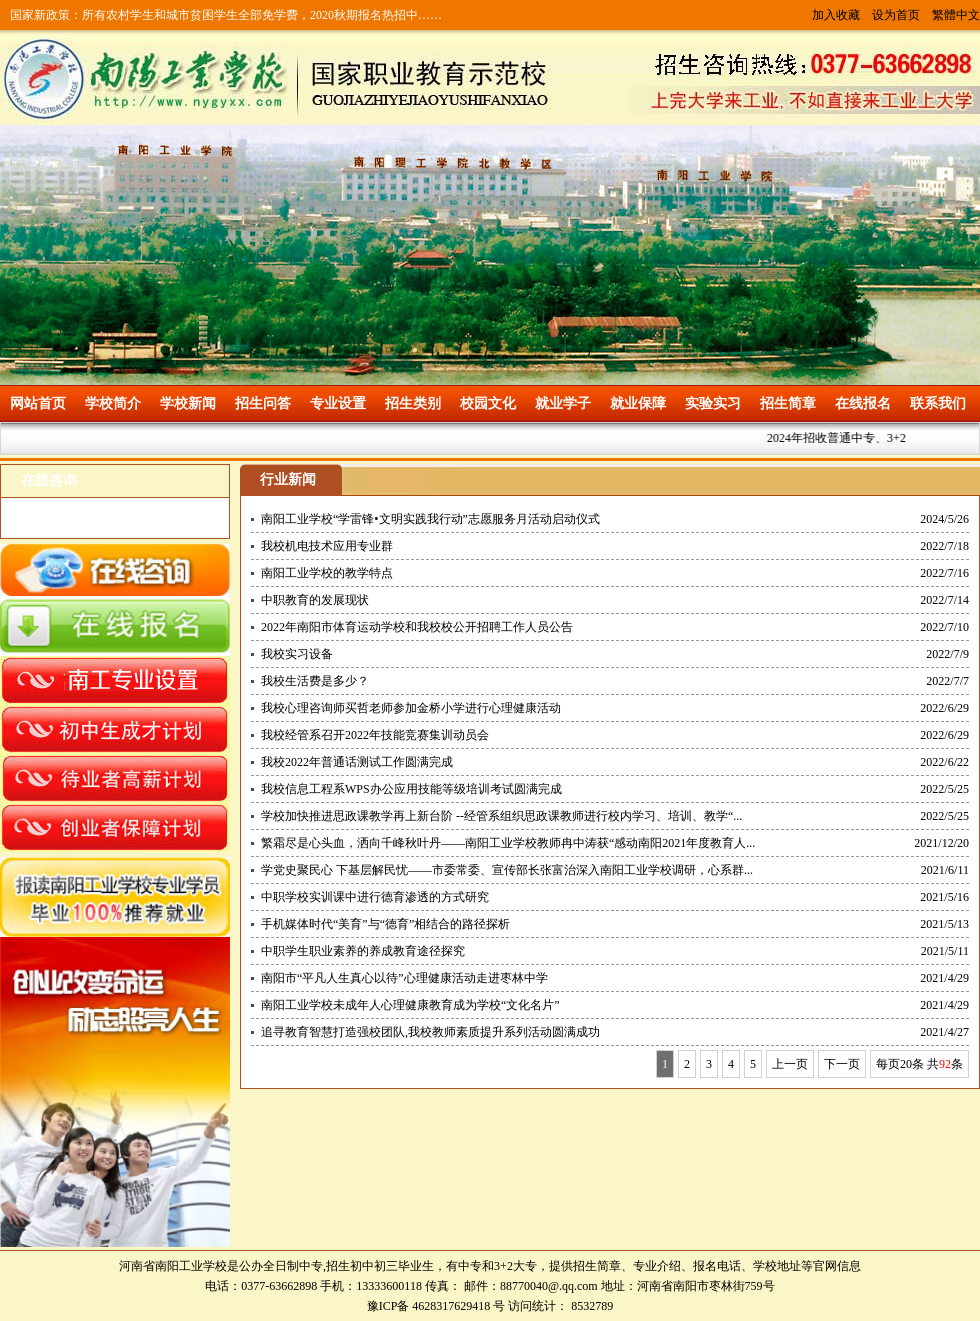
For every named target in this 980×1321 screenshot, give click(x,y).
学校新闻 (188, 403)
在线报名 (863, 403)
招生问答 (263, 403)
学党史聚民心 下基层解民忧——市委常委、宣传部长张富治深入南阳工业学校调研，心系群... (507, 870)
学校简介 (113, 403)
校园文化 (488, 403)
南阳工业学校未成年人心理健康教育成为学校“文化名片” (410, 1005)
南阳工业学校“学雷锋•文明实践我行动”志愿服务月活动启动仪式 (430, 519)
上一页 (790, 1064)
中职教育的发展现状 (315, 600)
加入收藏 (836, 15)
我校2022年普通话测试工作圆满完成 (357, 762)
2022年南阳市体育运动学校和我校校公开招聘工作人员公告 (417, 627)
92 (945, 1064)
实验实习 (713, 403)
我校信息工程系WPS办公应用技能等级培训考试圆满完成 (411, 789)
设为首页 (896, 15)
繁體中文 (956, 15)
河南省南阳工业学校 (173, 1266)
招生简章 (788, 403)
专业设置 (338, 403)
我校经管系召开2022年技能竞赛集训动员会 (375, 735)
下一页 (842, 1064)
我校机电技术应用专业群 (327, 546)
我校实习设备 (297, 654)
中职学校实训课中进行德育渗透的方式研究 (375, 897)
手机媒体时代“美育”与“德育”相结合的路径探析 (385, 924)
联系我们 (938, 403)
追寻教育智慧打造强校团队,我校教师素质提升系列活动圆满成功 (430, 1032)
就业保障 (638, 403)
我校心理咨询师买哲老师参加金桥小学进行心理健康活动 (411, 708)
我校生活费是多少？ (315, 681)
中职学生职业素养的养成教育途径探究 (363, 951)
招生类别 (413, 403)
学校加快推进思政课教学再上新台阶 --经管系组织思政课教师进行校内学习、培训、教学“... (501, 816)
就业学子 (563, 403)
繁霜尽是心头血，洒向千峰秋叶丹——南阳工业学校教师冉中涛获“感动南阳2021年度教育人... (508, 843)
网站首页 (38, 403)
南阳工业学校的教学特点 (327, 573)
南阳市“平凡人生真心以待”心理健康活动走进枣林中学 (404, 978)
